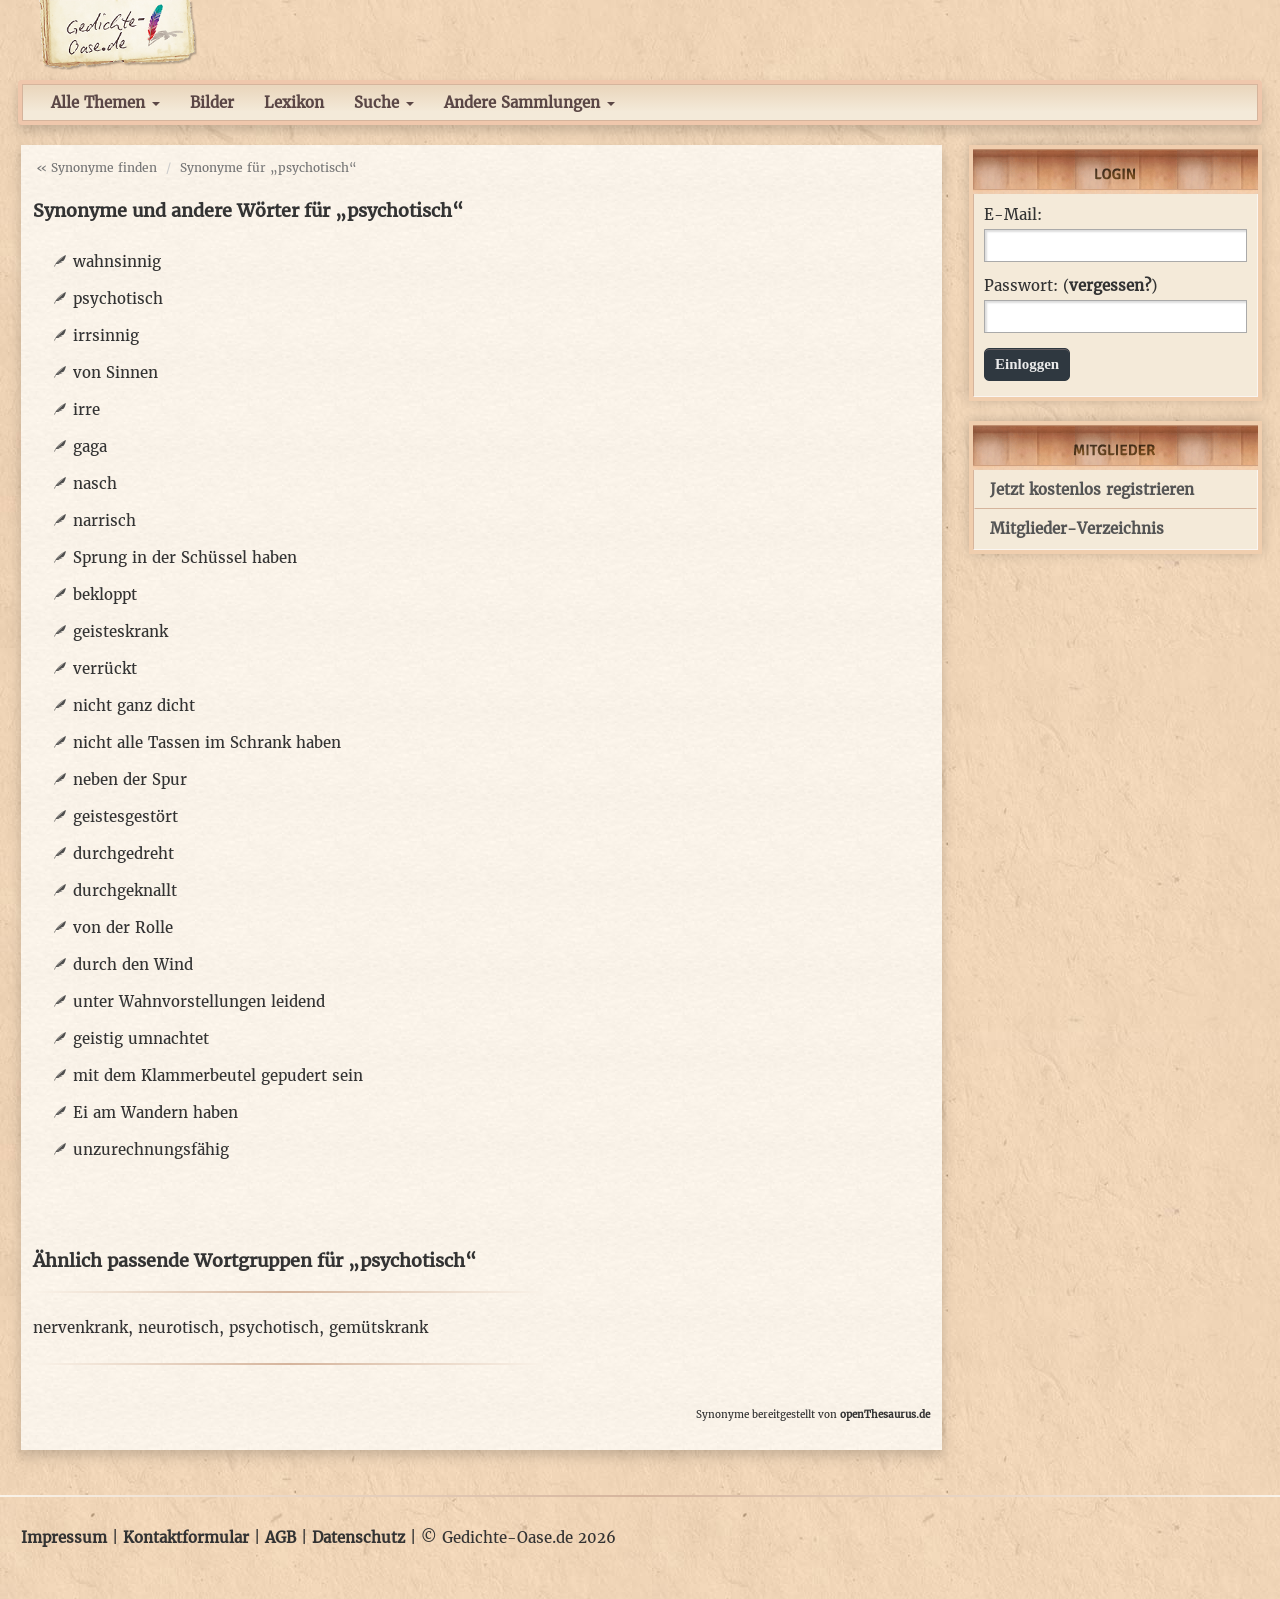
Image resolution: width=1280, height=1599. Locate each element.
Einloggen (1027, 364)
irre (86, 409)
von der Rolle (123, 927)
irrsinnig (106, 335)
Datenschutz (358, 1537)
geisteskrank (120, 631)
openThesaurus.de (885, 1414)
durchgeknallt (125, 890)
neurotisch (178, 1327)
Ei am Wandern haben (155, 1112)
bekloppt (105, 594)
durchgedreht (123, 853)
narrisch (104, 520)
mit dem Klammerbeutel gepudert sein (218, 1075)
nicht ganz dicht (134, 705)
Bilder (212, 102)
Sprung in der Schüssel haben (185, 557)
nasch (95, 483)
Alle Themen (105, 102)
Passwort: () (1070, 286)
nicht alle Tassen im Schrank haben (207, 742)
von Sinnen (115, 372)
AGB (280, 1537)
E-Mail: (1013, 215)
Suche (384, 102)
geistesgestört (125, 816)
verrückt (105, 668)
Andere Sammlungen (529, 102)
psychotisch (118, 298)
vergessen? (1110, 285)
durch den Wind (133, 964)
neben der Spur (130, 779)
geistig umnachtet (141, 1038)
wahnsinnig (117, 261)
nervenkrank (80, 1327)
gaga (90, 446)
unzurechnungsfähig (151, 1149)
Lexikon (294, 102)
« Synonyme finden (96, 167)
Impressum (64, 1537)
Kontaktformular (186, 1537)
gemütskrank (378, 1327)
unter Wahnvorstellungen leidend (199, 1001)
